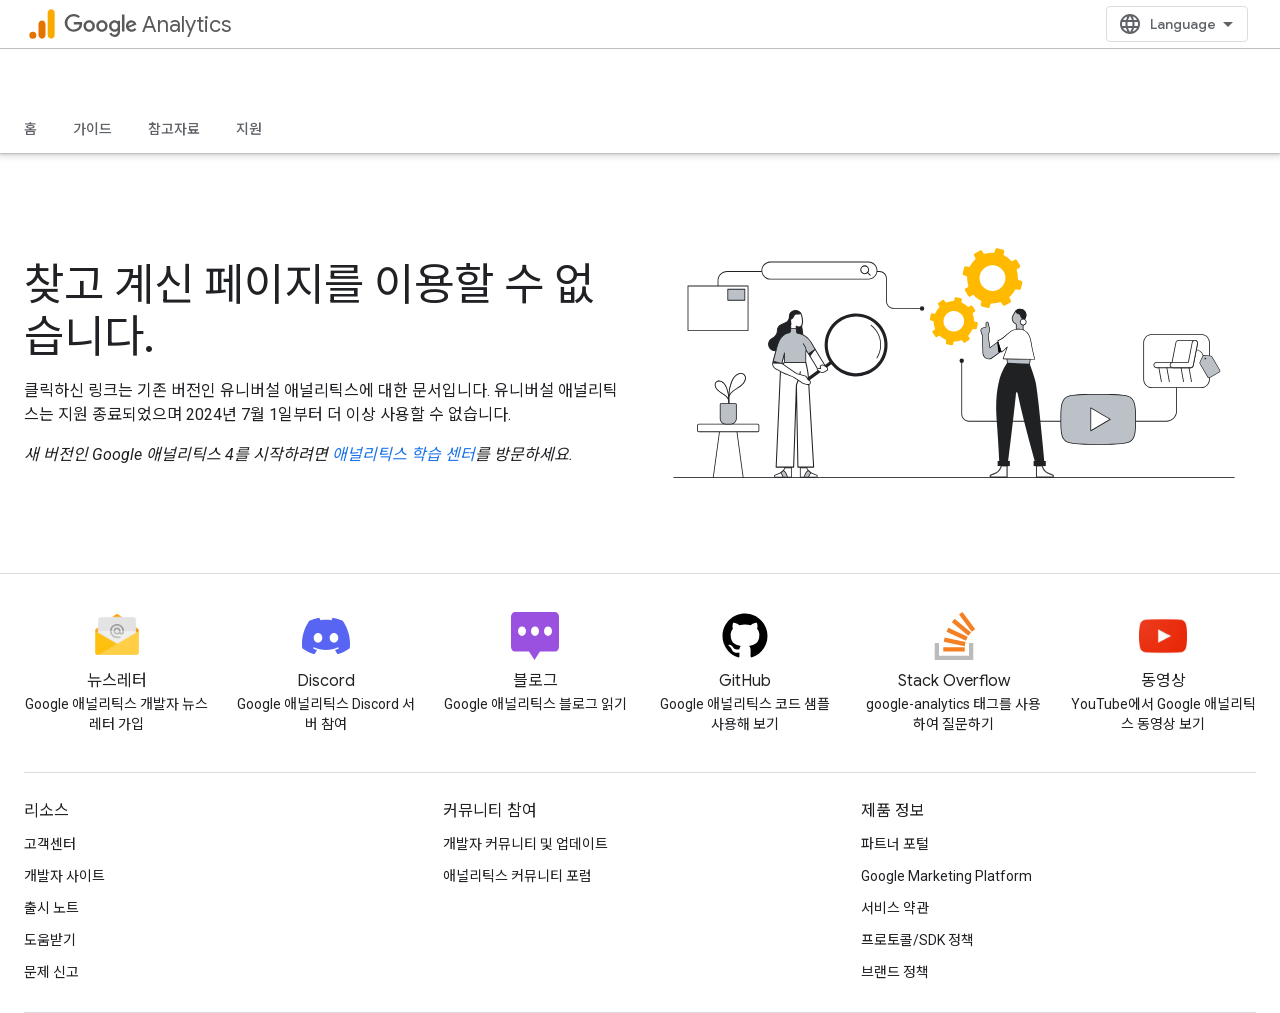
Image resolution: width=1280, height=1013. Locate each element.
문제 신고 (51, 972)
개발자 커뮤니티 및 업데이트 (525, 844)
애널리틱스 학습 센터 (403, 454)
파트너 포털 (895, 844)
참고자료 (174, 129)
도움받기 (50, 940)
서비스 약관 (895, 908)
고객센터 (50, 844)
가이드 (92, 129)
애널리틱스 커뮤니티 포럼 (517, 876)
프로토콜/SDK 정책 (917, 940)
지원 (249, 129)
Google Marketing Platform (946, 876)
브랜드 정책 (895, 972)
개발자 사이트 (64, 876)
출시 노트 (51, 908)
